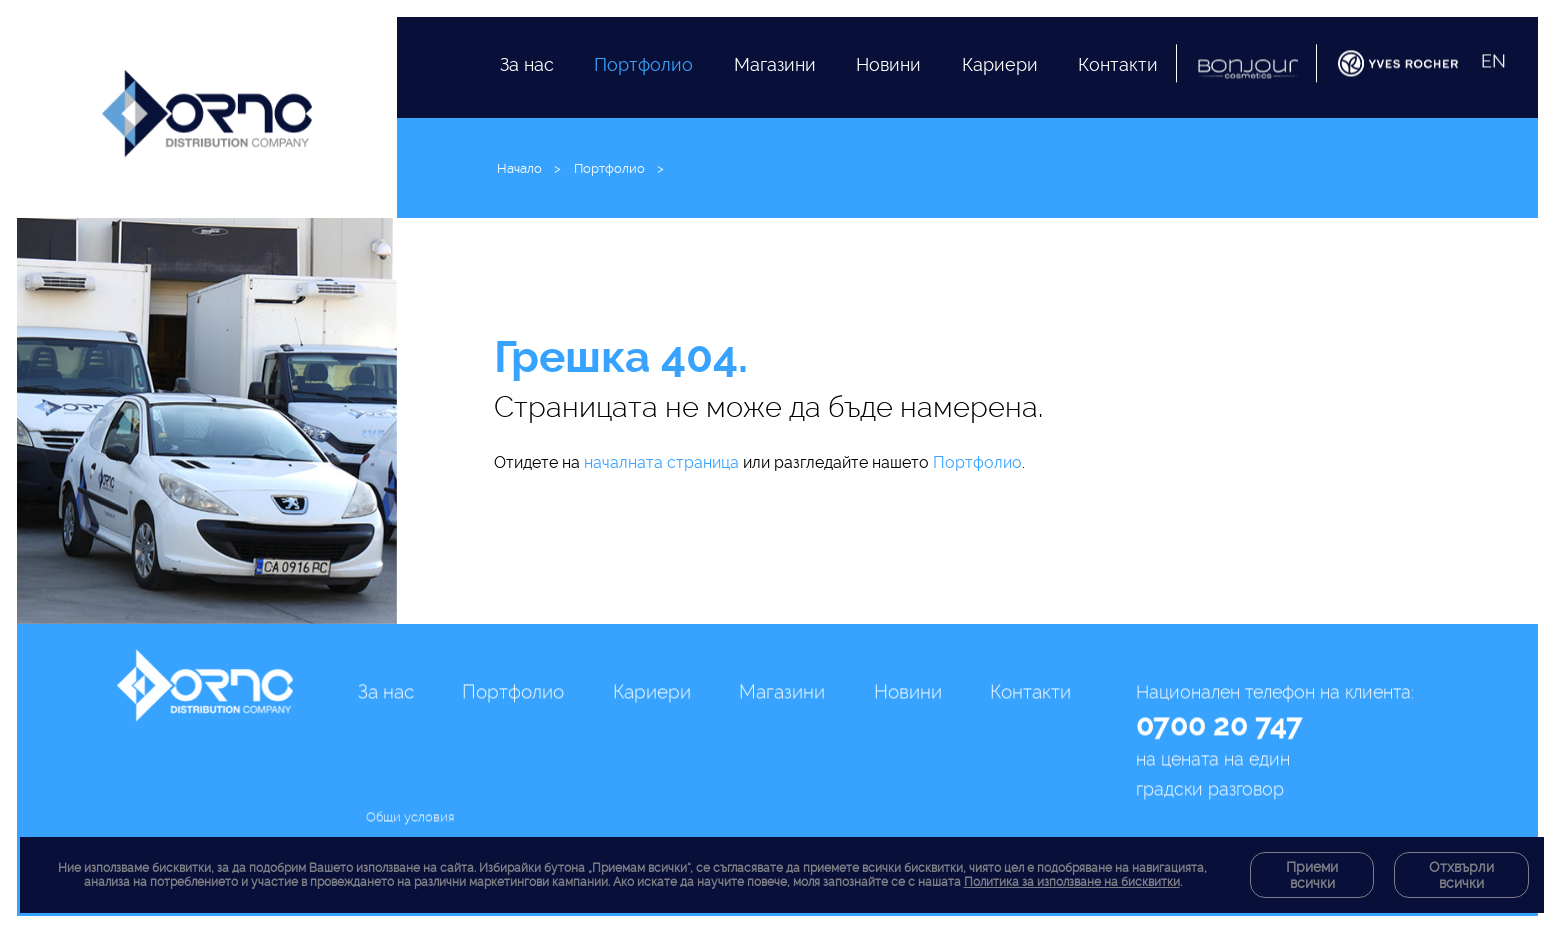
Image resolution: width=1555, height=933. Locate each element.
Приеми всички (1312, 875)
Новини (888, 103)
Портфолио (643, 75)
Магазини (775, 86)
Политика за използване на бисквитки (1072, 882)
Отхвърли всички (1461, 875)
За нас (527, 69)
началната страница (661, 462)
